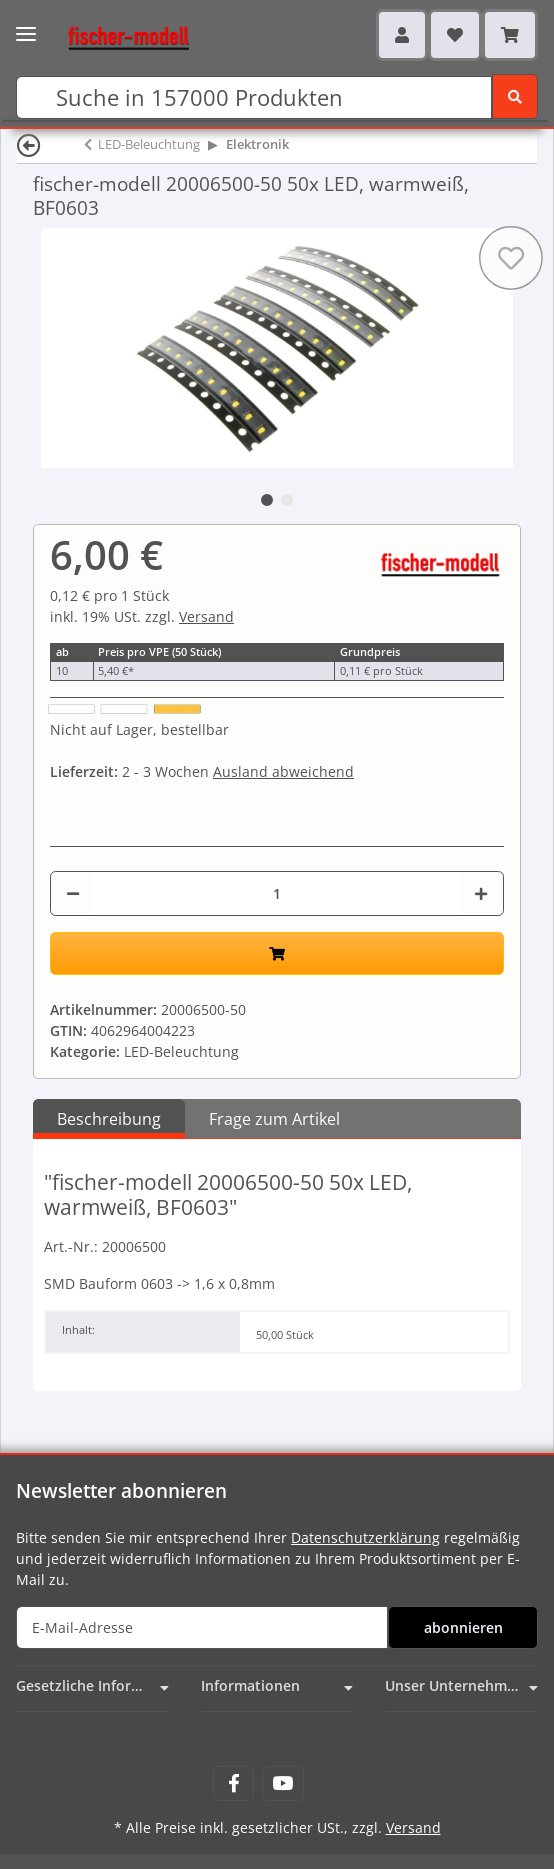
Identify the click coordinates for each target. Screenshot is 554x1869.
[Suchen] (254, 97)
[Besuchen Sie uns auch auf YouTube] (282, 1783)
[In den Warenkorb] (277, 953)
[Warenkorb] (510, 35)
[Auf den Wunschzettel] (511, 258)
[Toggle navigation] (26, 27)
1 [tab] (267, 500)
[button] (402, 35)
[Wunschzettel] (455, 35)
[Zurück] (29, 144)
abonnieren (463, 1627)
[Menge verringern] (73, 893)
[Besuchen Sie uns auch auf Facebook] (233, 1783)
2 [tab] (287, 500)
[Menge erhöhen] (481, 893)
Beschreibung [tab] (109, 1119)
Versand (206, 616)
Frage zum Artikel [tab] (274, 1119)
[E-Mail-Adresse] (202, 1627)
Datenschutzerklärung (365, 1537)
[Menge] (276, 893)
